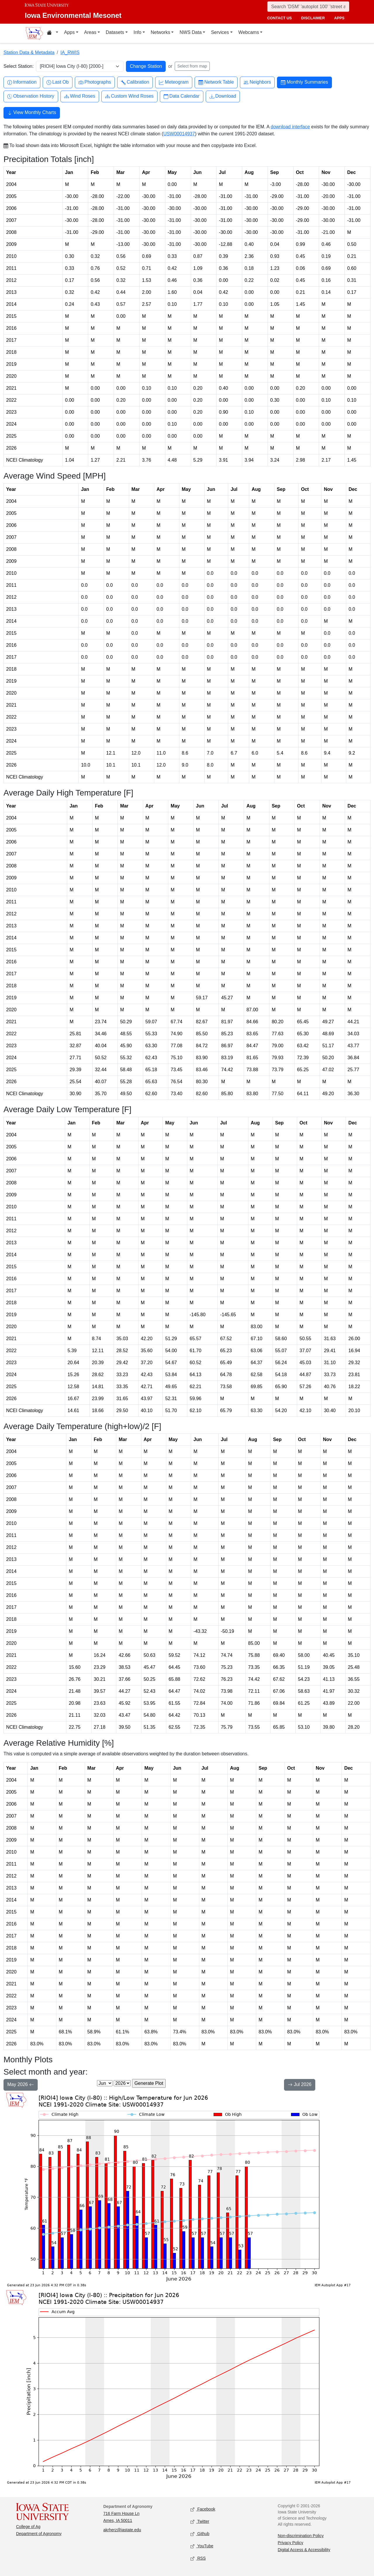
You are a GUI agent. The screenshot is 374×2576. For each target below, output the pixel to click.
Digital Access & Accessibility (304, 2549)
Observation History (30, 96)
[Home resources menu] (52, 33)
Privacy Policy (290, 2542)
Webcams (248, 32)
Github (200, 2534)
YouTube (202, 2546)
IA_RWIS (70, 52)
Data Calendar (182, 96)
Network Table (216, 82)
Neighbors (257, 82)
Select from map (192, 66)
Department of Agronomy (39, 2533)
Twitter (200, 2521)
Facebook (203, 2509)
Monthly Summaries (304, 82)
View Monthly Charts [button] (31, 113)
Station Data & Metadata (29, 52)
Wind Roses (79, 96)
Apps (69, 32)
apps (339, 18)
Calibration (135, 82)
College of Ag (28, 2526)
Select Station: (19, 66)
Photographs (95, 82)
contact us (279, 18)
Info (137, 32)
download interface (290, 126)
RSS (198, 2558)
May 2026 (20, 2085)
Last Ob (57, 82)
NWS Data (190, 32)
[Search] (308, 6)
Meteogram (173, 82)
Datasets (115, 32)
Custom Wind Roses (129, 96)
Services (220, 32)
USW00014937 (179, 133)
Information (22, 82)
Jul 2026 (299, 2085)
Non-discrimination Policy (301, 2535)
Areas (90, 32)
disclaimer (313, 18)
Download (222, 96)
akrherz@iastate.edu (122, 2529)
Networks (160, 32)
